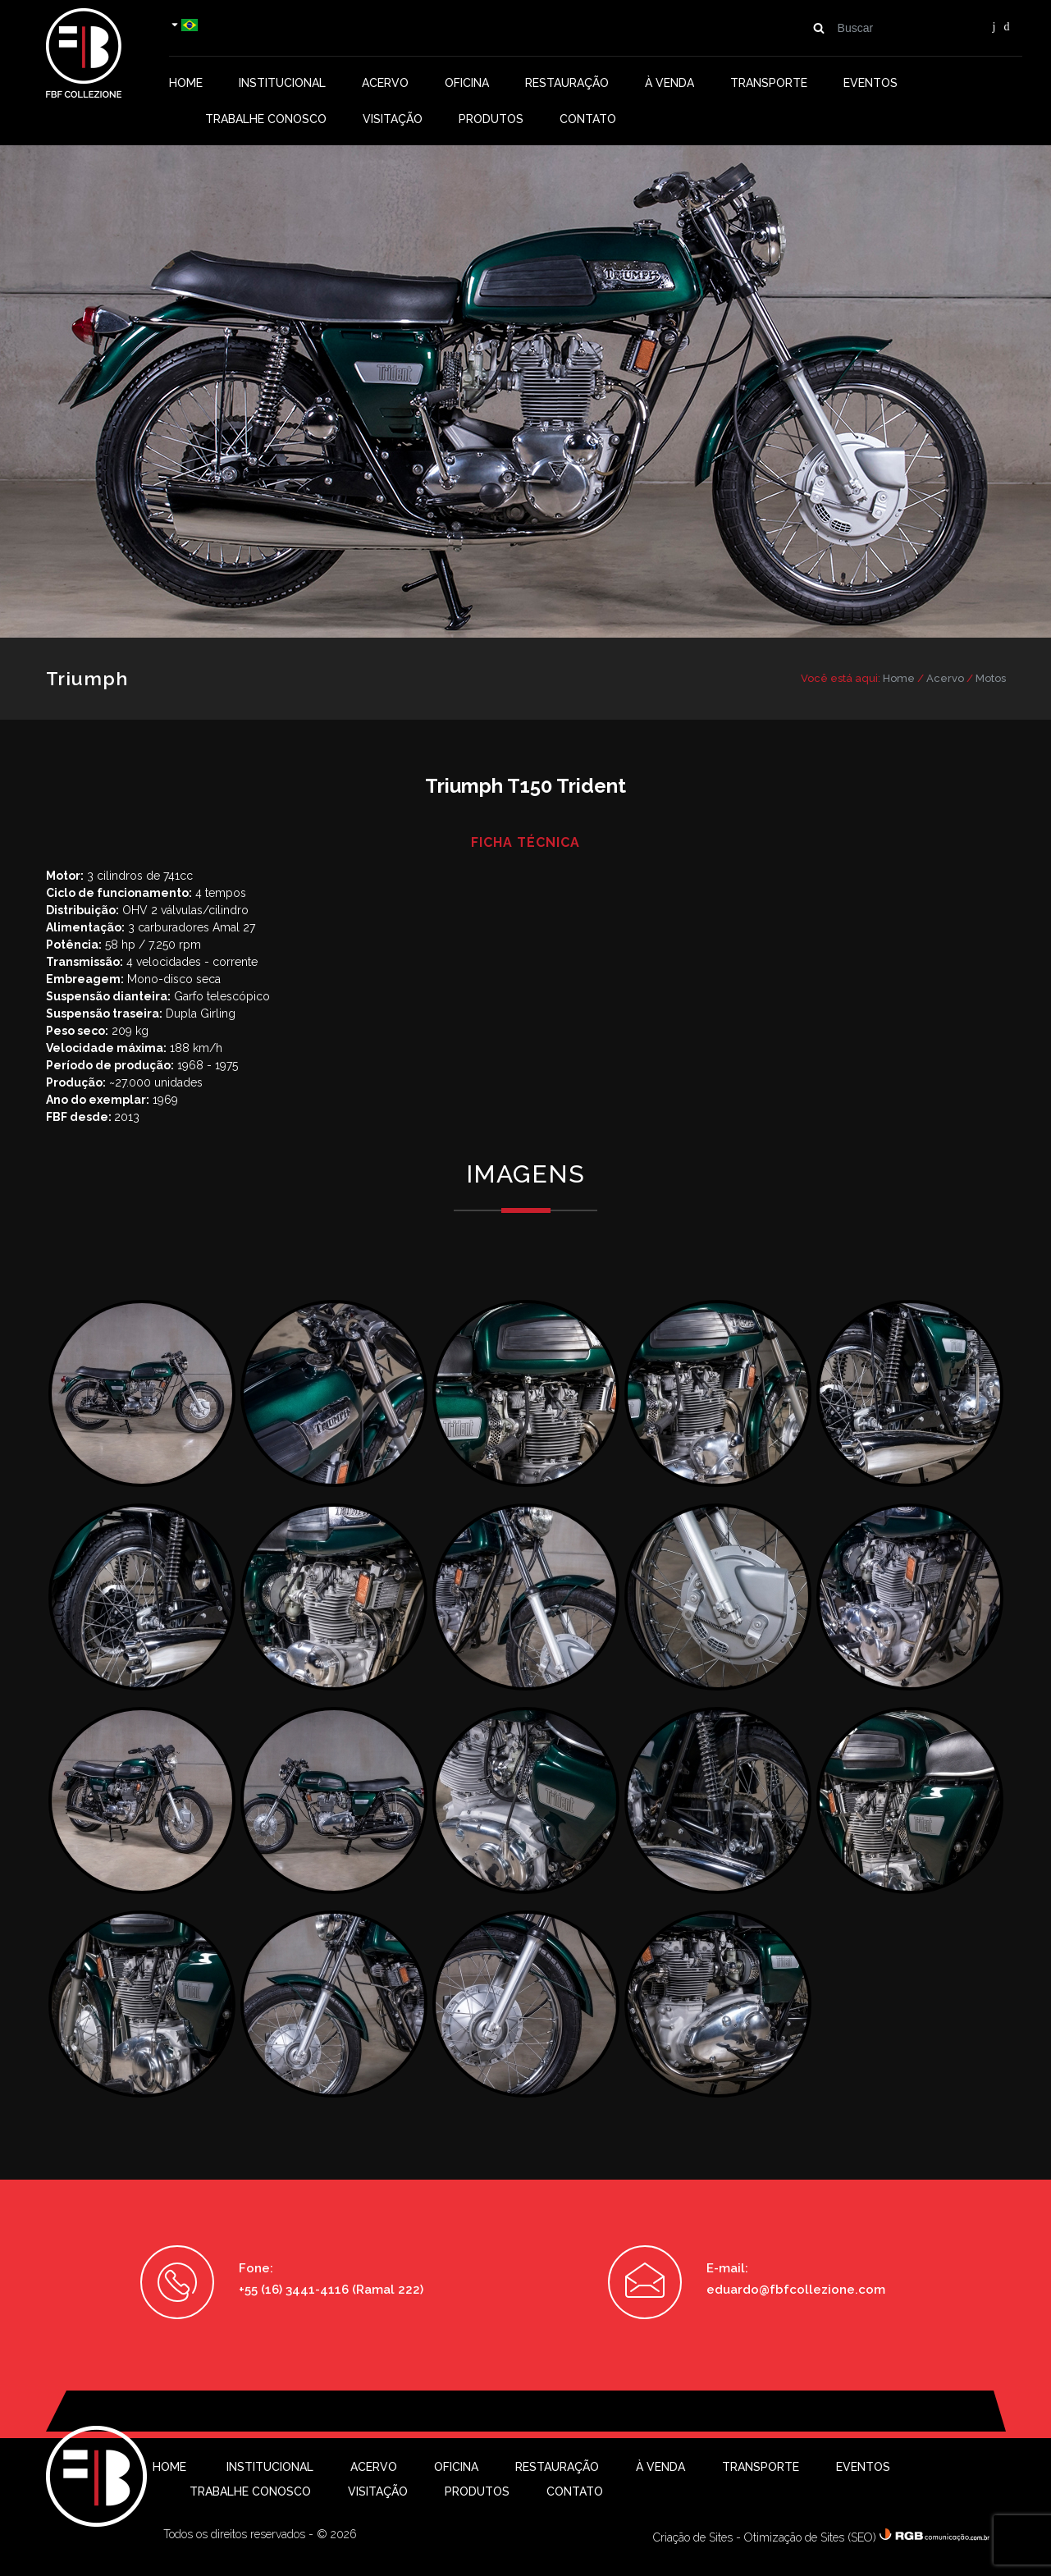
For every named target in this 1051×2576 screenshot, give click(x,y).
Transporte (768, 82)
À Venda (669, 82)
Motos (991, 678)
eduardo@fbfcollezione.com (795, 2289)
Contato (588, 119)
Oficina (467, 82)
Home (186, 82)
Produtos (491, 119)
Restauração (567, 82)
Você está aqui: (840, 678)
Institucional (282, 82)
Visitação (393, 119)
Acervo (385, 82)
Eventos (870, 82)
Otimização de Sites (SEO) (810, 2537)
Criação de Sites (693, 2537)
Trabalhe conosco (266, 119)
